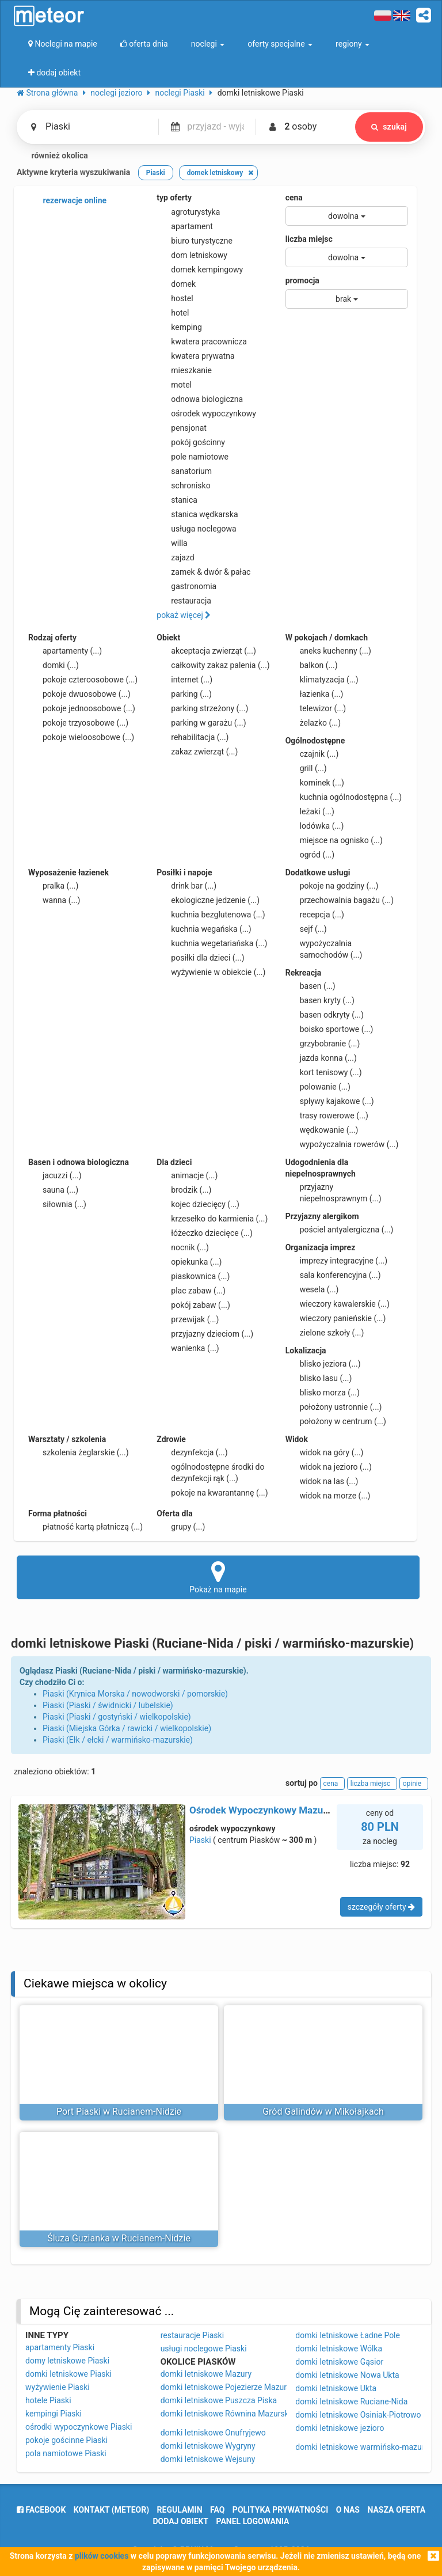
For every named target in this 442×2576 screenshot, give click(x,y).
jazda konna (321, 1058)
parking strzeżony (202, 708)
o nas (348, 2509)
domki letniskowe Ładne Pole (347, 2335)
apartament (184, 226)
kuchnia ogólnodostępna (343, 797)
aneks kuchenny (328, 651)
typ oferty (174, 197)
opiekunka (189, 1262)
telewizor (315, 708)
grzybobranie (322, 1043)
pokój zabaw (193, 1305)
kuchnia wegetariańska (212, 943)
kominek (314, 782)
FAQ (217, 2509)
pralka (53, 885)
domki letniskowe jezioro (339, 2428)
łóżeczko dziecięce (205, 1233)
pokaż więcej (184, 615)
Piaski (200, 1840)
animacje (187, 1175)
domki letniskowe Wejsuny (208, 2459)
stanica (177, 500)
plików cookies (101, 2555)
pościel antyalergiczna (339, 1229)
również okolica (52, 156)
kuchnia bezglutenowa (211, 914)
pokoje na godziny (332, 885)
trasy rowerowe (326, 1115)
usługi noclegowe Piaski (204, 2348)
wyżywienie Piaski (57, 2387)
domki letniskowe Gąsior (339, 2361)
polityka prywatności (280, 2509)
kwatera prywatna (195, 356)
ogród (310, 854)
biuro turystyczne (195, 240)
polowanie (317, 1086)
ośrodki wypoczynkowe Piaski (78, 2426)
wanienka (188, 1348)
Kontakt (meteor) (111, 2509)
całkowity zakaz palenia (213, 665)
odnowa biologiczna (200, 399)
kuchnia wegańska (204, 929)
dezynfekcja (192, 1452)
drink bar (186, 885)
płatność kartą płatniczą (85, 1526)
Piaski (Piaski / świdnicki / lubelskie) (108, 1705)
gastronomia (186, 586)
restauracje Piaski (192, 2335)
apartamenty (65, 651)
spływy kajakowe (329, 1101)
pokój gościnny (191, 442)
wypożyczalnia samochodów (324, 948)
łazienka (314, 694)
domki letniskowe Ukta (335, 2388)
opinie (414, 1784)
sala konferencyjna (333, 1275)
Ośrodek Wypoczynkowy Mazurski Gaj (272, 1810)
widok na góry (324, 1452)
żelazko (313, 723)
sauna (53, 1190)
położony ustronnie (333, 1407)
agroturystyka (188, 212)
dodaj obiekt (181, 2521)
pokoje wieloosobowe (81, 737)
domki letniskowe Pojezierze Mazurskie (231, 2387)
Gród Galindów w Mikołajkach (323, 2111)
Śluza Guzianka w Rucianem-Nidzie (118, 2238)
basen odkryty (324, 1014)
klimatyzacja (322, 679)
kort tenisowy (323, 1072)
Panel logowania (252, 2521)
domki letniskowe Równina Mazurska (227, 2413)
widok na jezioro (328, 1467)
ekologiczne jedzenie (208, 900)
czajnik (312, 754)
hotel (173, 312)
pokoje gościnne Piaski (66, 2440)
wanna (54, 900)
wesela (312, 1289)
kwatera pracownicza (202, 341)
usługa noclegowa (196, 528)
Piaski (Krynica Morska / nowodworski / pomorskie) (135, 1693)
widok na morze (328, 1495)
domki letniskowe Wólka (338, 2348)
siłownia (57, 1204)
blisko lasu (318, 1378)
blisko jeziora (323, 1363)
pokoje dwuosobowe (79, 694)
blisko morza (322, 1392)
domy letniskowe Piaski (67, 2360)
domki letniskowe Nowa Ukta (347, 2375)
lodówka (314, 826)
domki (53, 665)
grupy (181, 1526)
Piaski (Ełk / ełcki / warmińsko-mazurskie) (118, 1739)
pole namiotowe (192, 456)
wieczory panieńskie (335, 1318)
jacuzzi (55, 1175)
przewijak (188, 1319)
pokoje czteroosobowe (83, 679)
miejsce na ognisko (334, 840)
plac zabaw (191, 1290)
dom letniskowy (192, 255)
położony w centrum (335, 1421)
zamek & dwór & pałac (203, 572)
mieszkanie (184, 370)
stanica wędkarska (197, 514)
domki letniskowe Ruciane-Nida (351, 2401)
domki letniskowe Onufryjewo (213, 2432)
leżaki (309, 811)
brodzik (184, 1190)
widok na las (322, 1481)
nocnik (183, 1247)
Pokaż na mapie (218, 1577)
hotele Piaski (48, 2400)
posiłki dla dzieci (200, 957)
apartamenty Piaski (59, 2347)
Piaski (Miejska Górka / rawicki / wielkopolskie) (127, 1728)
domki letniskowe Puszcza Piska (219, 2400)
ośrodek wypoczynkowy (206, 413)
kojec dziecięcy (198, 1204)
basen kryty (320, 1000)
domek (176, 284)
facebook (41, 2509)
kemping (179, 327)
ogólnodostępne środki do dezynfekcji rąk (210, 1472)
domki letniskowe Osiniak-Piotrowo (358, 2414)
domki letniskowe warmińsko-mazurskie (367, 2447)
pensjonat (182, 428)
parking (184, 694)
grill (306, 768)
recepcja (314, 914)
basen (310, 986)
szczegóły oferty (381, 1906)
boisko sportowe (329, 1029)
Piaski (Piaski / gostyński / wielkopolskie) (117, 1716)
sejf (306, 929)
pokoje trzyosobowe (78, 723)
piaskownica (193, 1276)
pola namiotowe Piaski (65, 2453)
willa (172, 543)
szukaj (389, 126)
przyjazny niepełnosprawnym (333, 1192)
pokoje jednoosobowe (81, 708)
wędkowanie (322, 1130)
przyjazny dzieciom (205, 1334)
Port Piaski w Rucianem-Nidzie (118, 2111)
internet (184, 679)
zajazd (175, 557)
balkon (311, 665)
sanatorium (184, 471)
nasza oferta (396, 2509)
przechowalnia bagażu (339, 900)
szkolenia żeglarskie (78, 1452)
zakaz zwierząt (197, 751)
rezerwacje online (67, 201)
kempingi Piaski (53, 2413)
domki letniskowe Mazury (206, 2373)
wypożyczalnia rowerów (342, 1144)
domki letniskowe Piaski (68, 2373)
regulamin (180, 2509)
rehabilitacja (192, 737)
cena (294, 197)
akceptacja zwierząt (206, 651)
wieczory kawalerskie (337, 1304)
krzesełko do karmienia (212, 1218)
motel (174, 384)
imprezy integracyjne (336, 1260)
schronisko (183, 485)
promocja (302, 280)
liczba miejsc (309, 239)
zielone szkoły (324, 1332)
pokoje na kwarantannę (212, 1492)
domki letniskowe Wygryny (208, 2445)
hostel (175, 298)
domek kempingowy (200, 269)
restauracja (184, 600)
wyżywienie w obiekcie (211, 972)
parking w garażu (201, 723)
